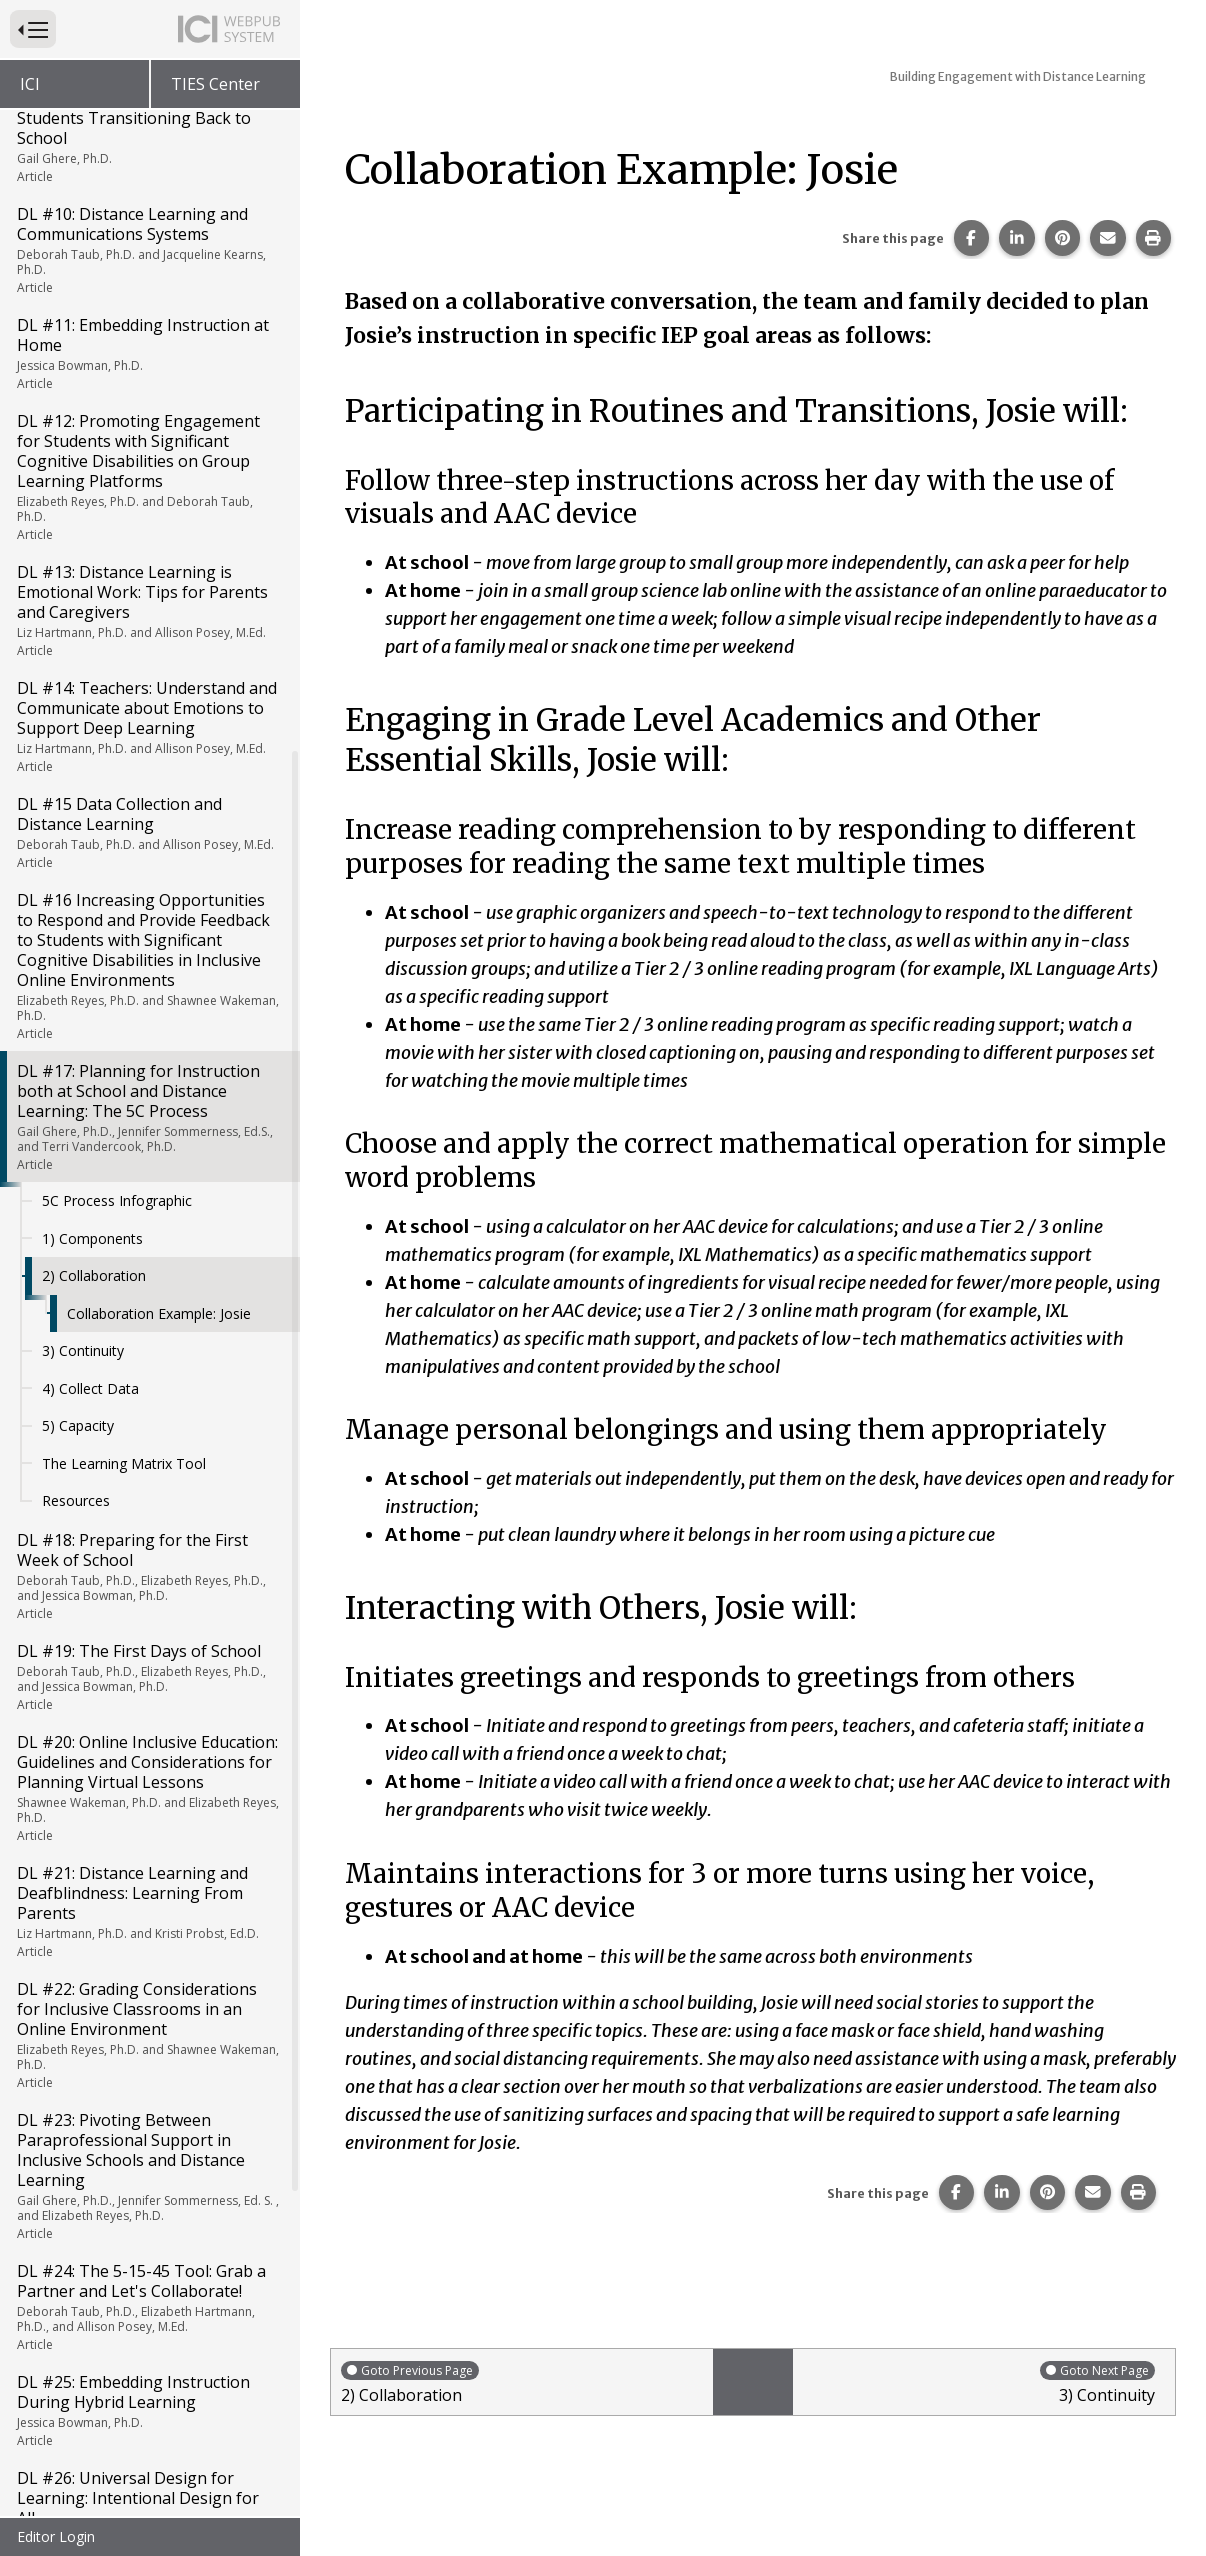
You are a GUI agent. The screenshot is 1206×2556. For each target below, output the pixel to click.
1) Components (92, 697)
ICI (30, 84)
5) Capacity (78, 884)
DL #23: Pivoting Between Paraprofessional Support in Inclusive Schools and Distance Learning (148, 1634)
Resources (76, 959)
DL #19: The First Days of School (148, 1135)
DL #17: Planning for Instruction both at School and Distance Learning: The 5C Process (148, 575)
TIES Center (215, 84)
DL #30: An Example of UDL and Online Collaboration (148, 2464)
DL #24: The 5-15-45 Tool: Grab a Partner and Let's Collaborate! (148, 1765)
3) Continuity (83, 809)
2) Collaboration (94, 734)
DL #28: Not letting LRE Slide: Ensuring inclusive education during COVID (148, 2201)
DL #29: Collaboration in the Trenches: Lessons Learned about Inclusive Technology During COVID (148, 2334)
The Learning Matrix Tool (124, 922)
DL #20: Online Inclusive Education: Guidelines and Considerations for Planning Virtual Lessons (148, 1246)
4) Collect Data (90, 847)
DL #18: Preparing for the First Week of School (148, 1034)
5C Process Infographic (117, 659)
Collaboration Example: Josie (159, 772)
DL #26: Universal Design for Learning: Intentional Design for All (148, 1973)
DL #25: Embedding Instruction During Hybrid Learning (148, 1869)
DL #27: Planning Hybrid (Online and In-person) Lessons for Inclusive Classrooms (148, 2086)
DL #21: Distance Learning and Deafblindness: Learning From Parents (148, 1370)
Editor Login (56, 2536)
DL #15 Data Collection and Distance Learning (148, 291)
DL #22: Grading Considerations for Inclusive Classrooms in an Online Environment (148, 1493)
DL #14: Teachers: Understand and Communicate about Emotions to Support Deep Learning (148, 185)
